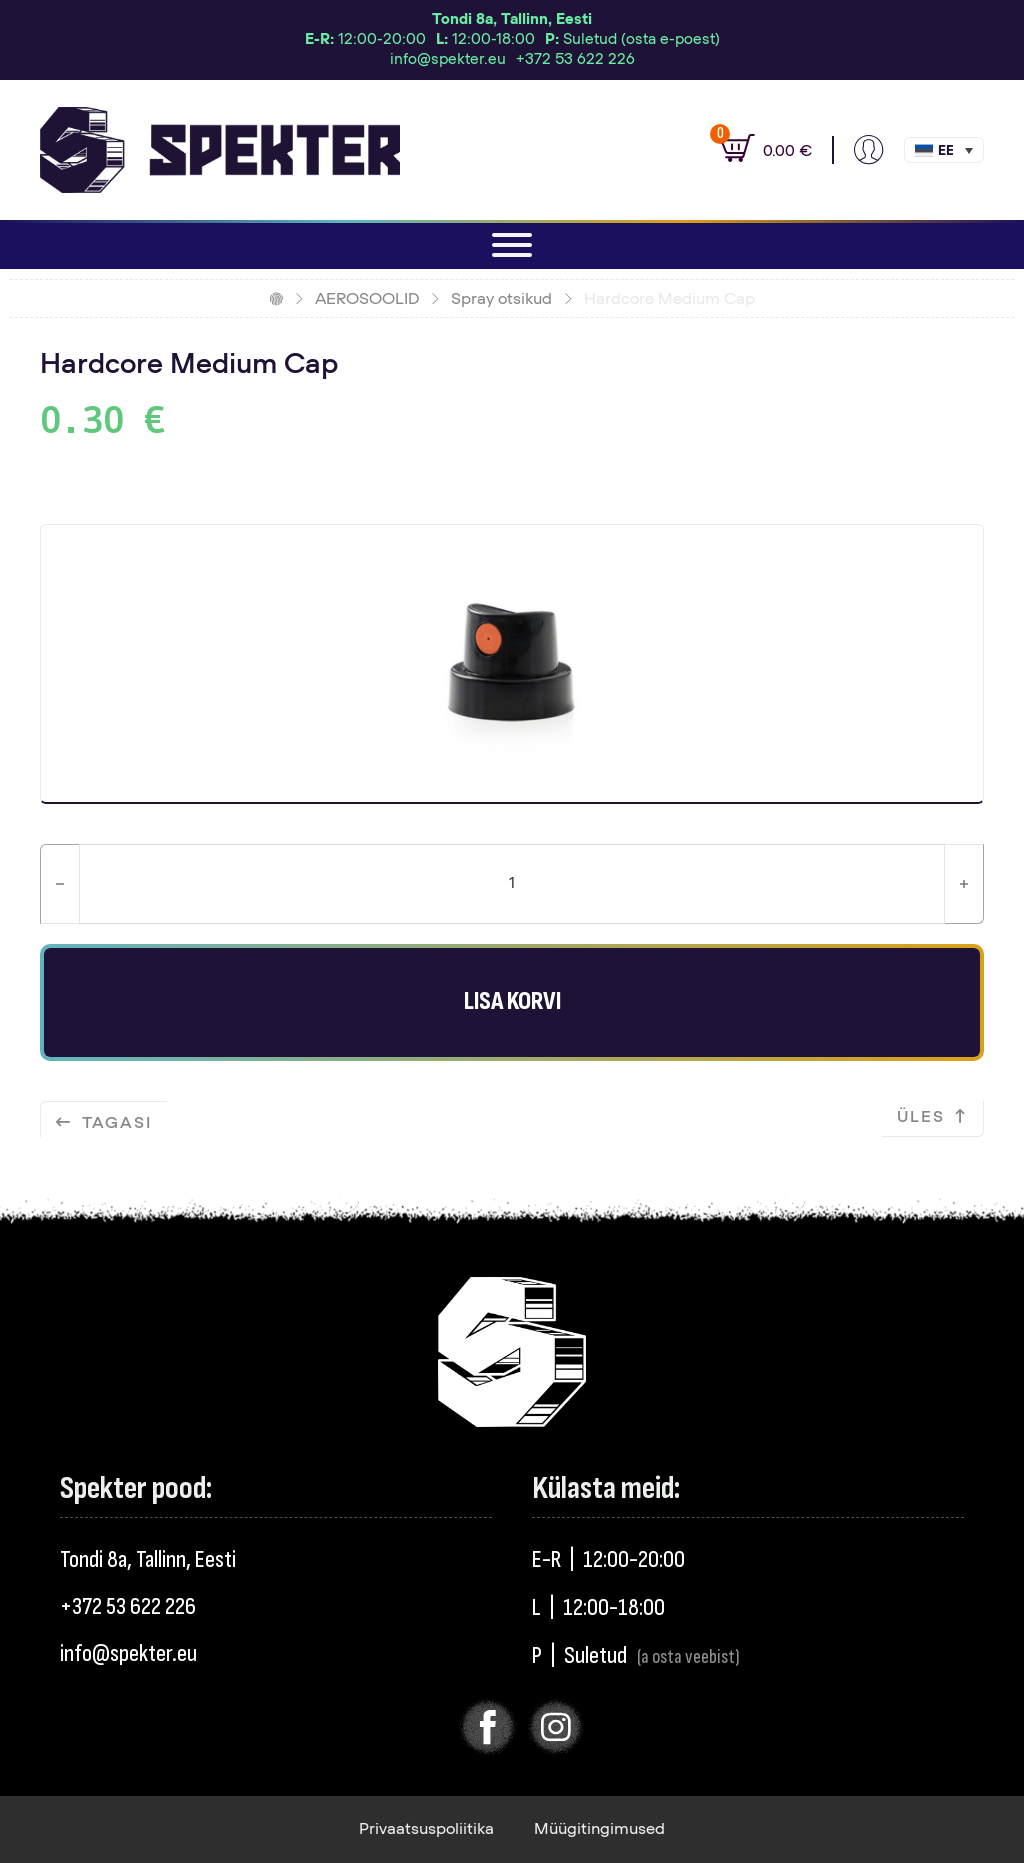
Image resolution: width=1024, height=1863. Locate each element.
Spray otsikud (501, 299)
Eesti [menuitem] (945, 151)
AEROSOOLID (367, 299)
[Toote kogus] (512, 884)
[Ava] (512, 245)
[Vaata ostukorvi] (756, 150)
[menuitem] (944, 150)
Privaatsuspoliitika (426, 1829)
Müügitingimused (599, 1829)
